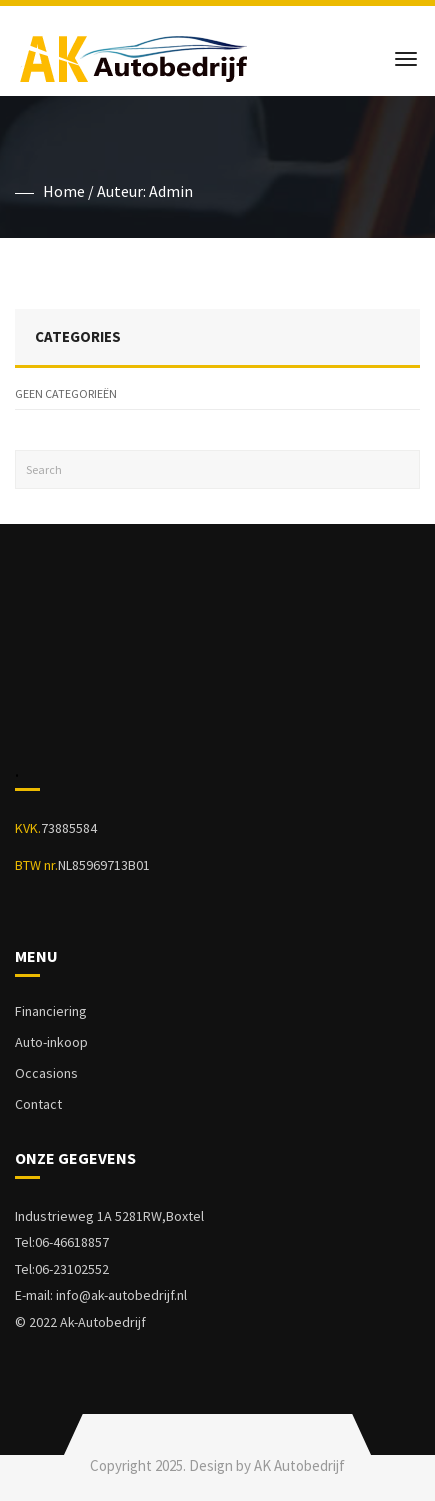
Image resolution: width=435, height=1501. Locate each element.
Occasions (46, 1073)
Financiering (51, 1011)
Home (64, 191)
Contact (38, 1104)
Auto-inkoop (51, 1042)
